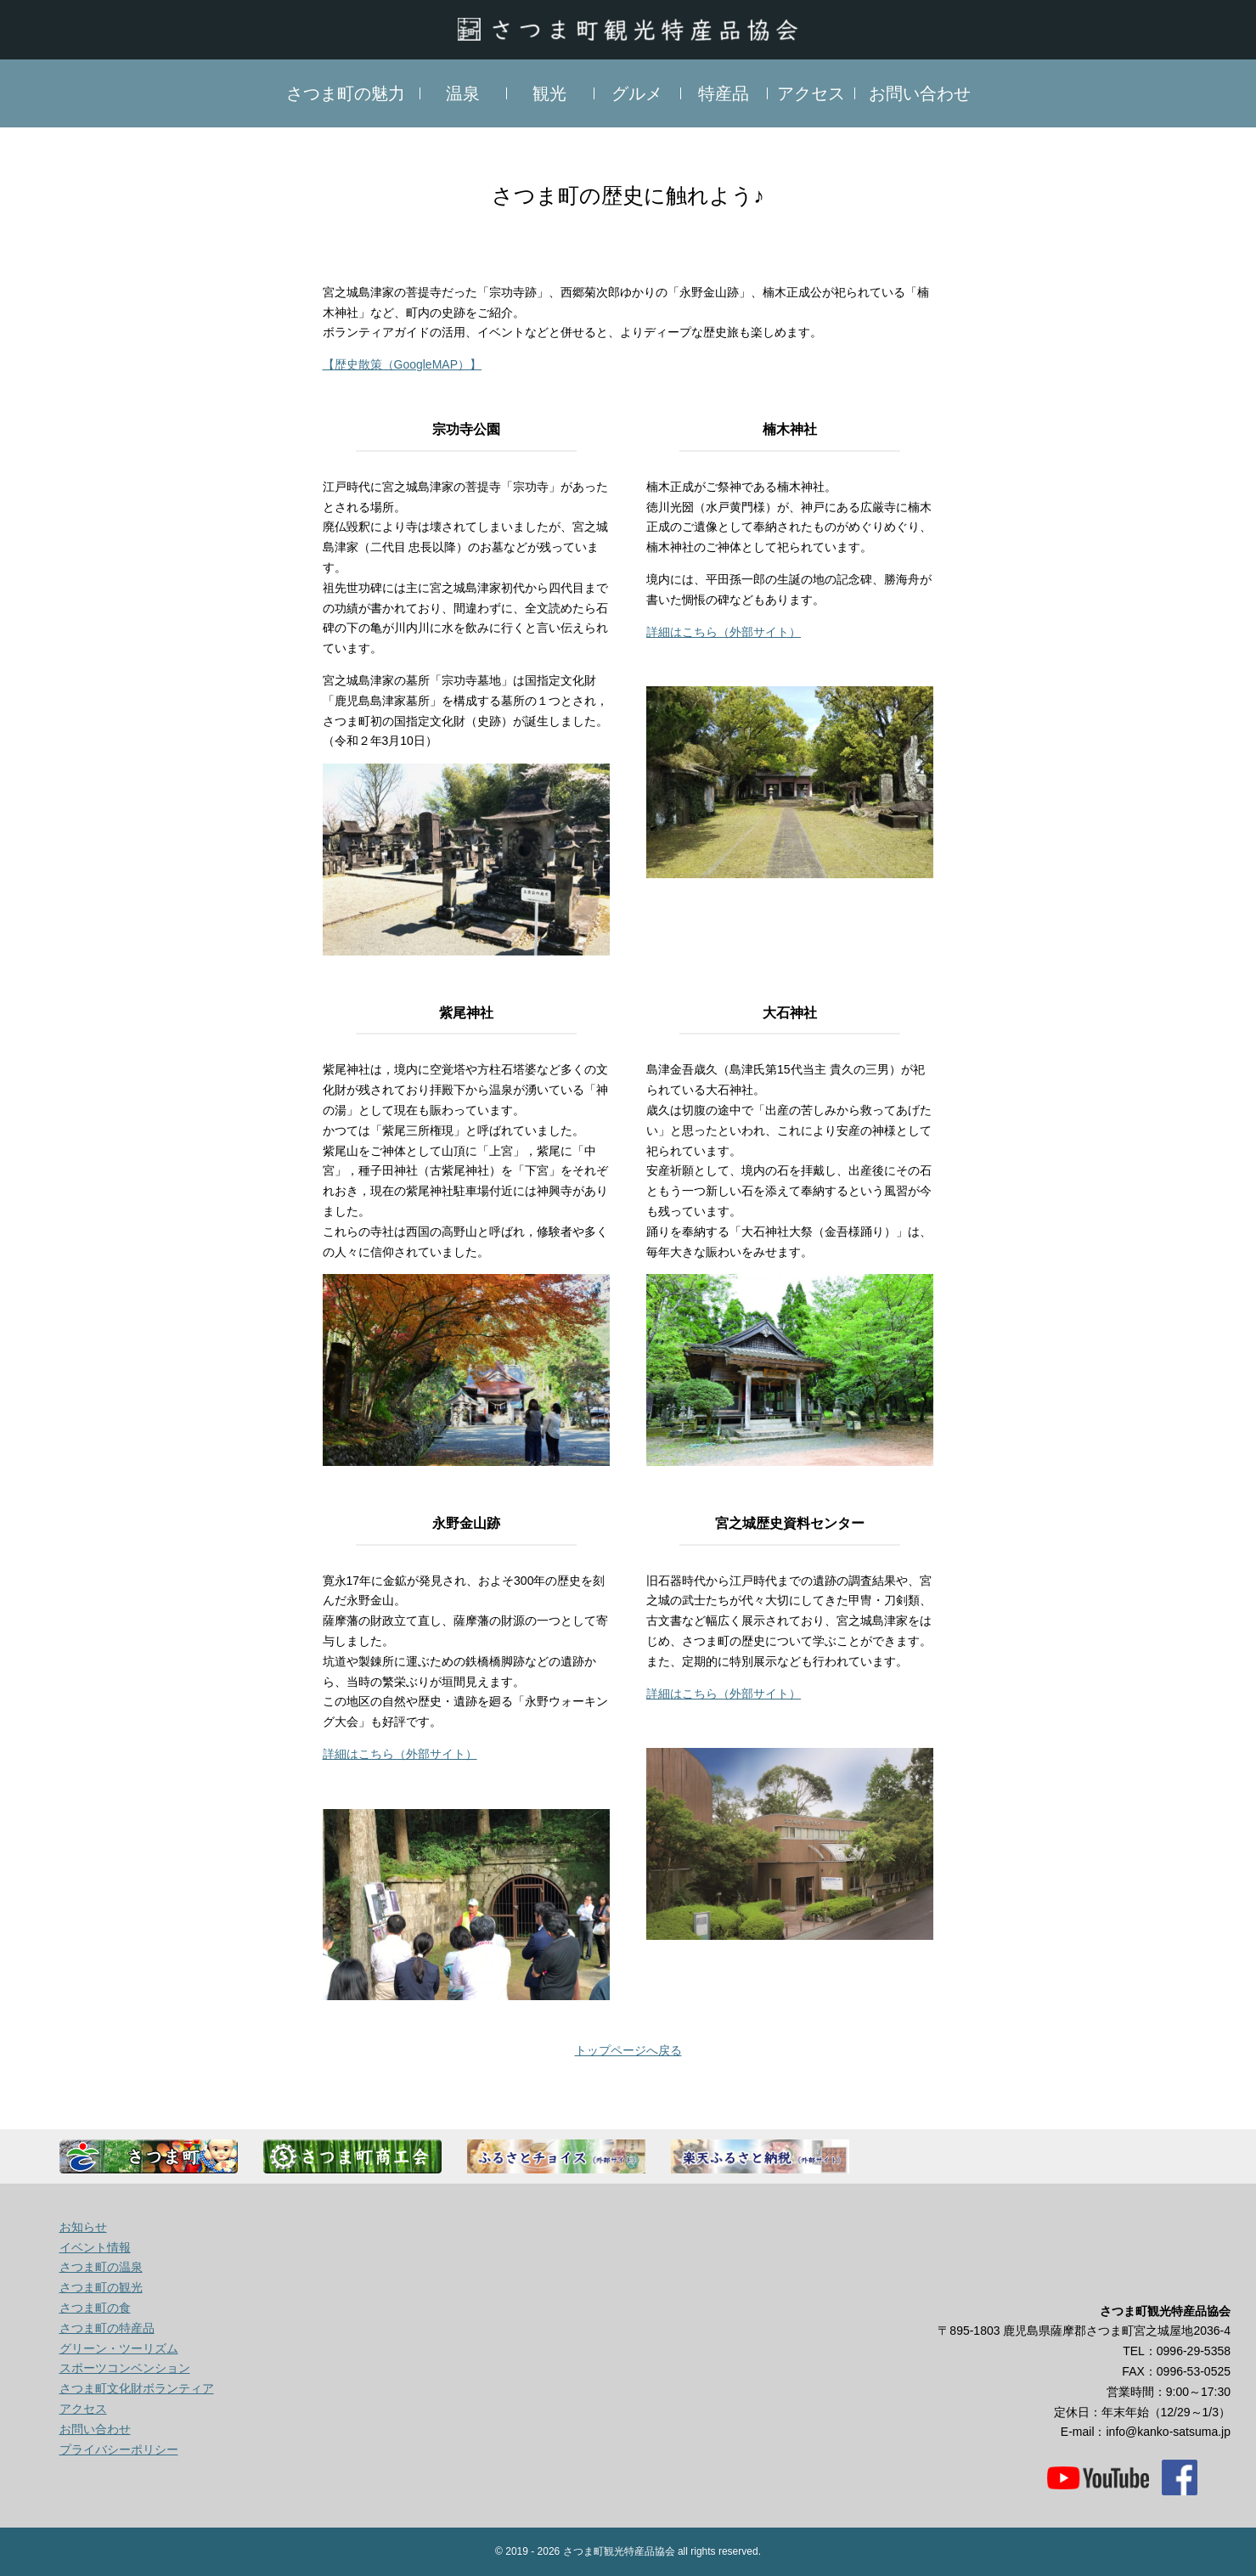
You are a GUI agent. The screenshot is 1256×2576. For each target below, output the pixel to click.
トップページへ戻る (628, 2050)
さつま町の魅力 (345, 93)
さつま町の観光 (101, 2287)
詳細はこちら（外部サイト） (723, 632)
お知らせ (83, 2227)
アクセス (811, 93)
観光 (549, 93)
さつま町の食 (95, 2307)
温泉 (463, 93)
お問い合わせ (920, 93)
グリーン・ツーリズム (118, 2348)
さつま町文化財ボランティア (136, 2388)
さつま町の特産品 (107, 2328)
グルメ (636, 93)
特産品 (723, 93)
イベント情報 (95, 2247)
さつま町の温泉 (101, 2267)
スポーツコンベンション (124, 2368)
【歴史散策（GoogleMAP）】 (402, 364)
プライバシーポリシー (118, 2449)
